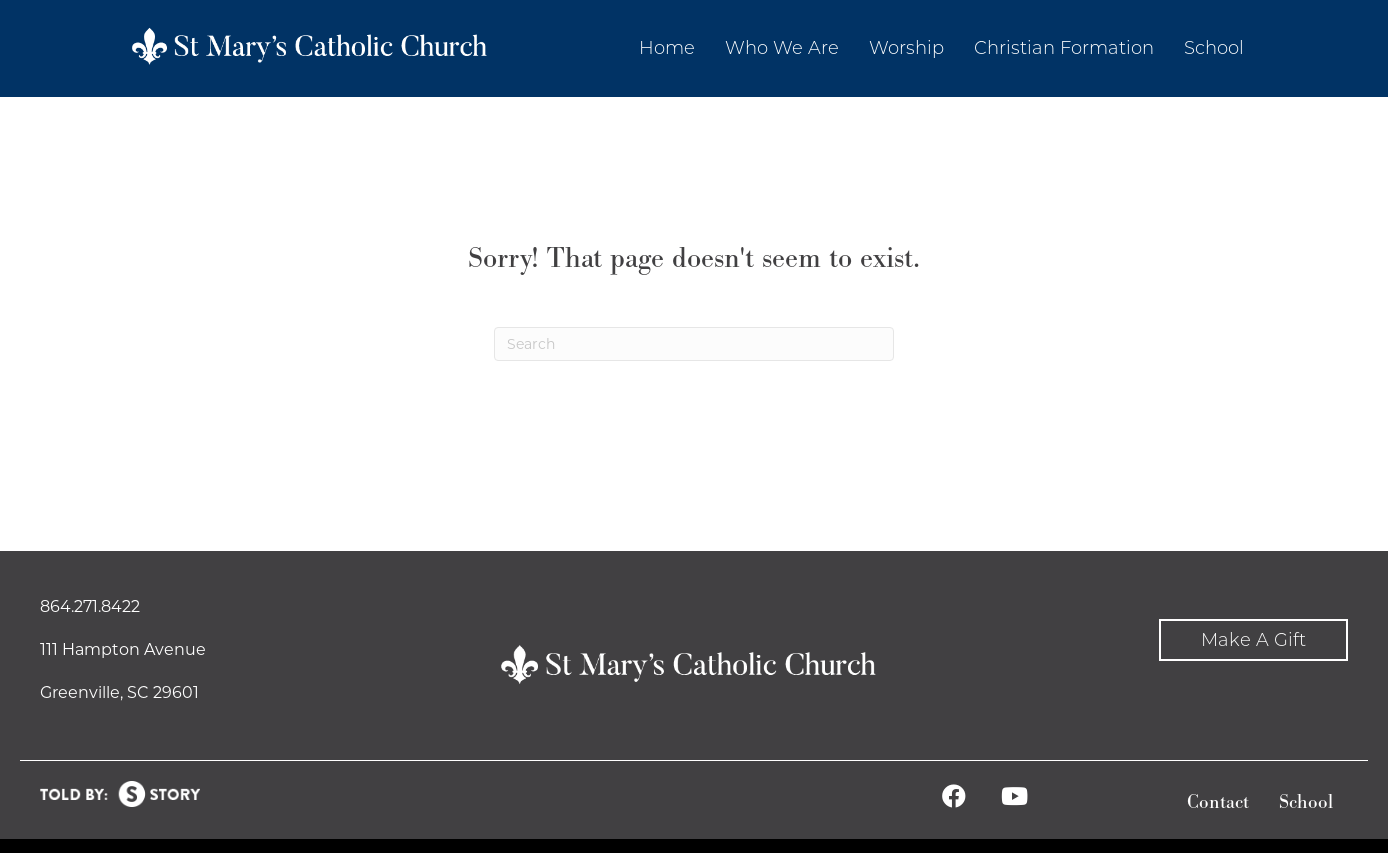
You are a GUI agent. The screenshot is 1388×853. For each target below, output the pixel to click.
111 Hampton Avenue (123, 649)
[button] (1253, 640)
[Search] (694, 344)
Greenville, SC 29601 (119, 692)
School (1306, 802)
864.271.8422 (90, 606)
